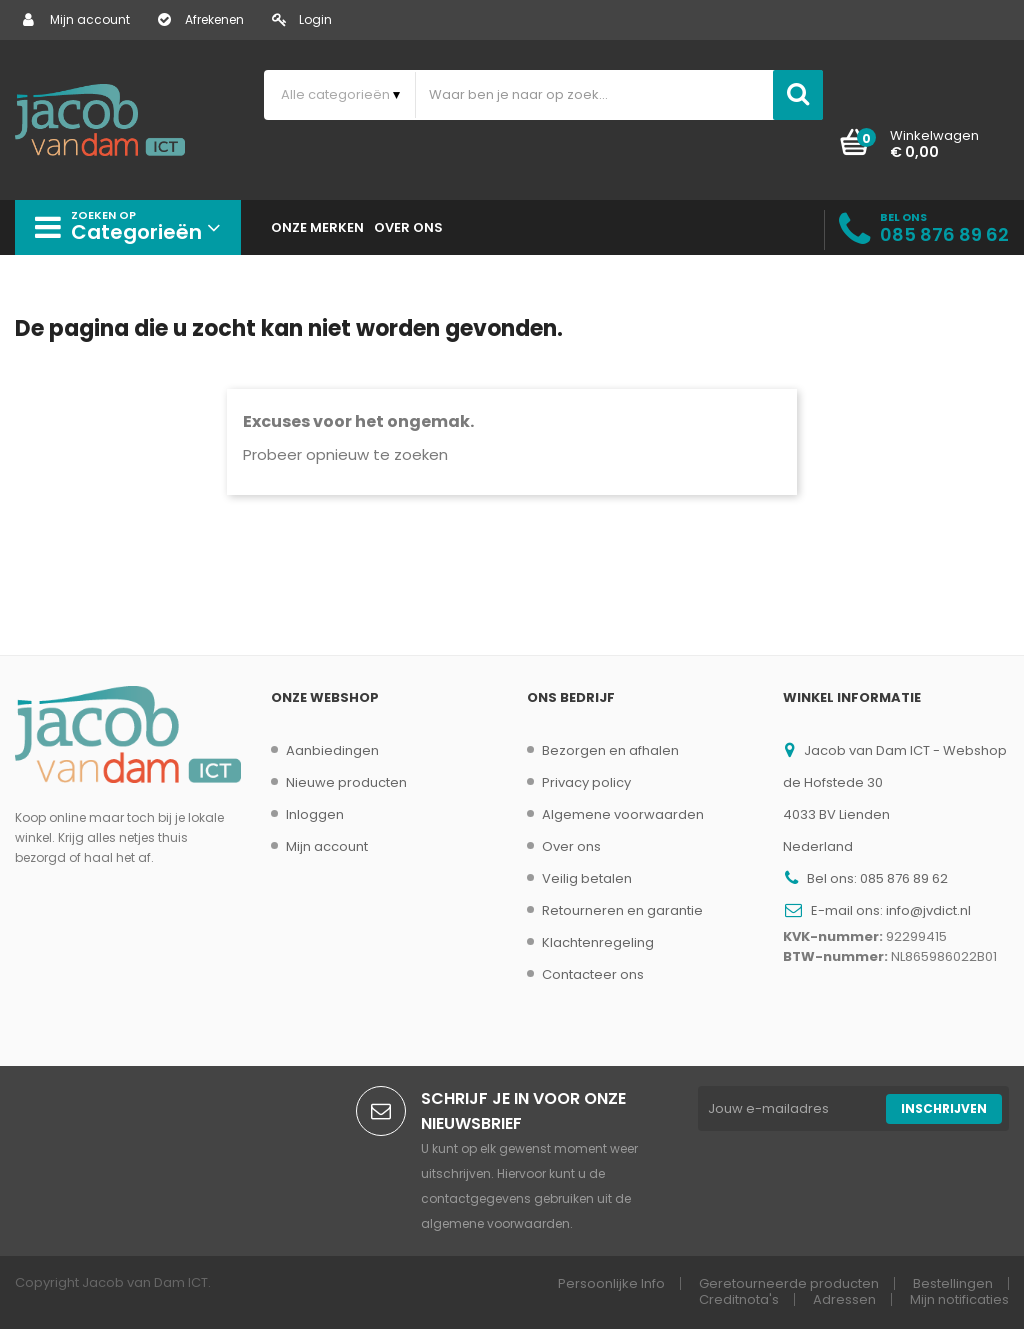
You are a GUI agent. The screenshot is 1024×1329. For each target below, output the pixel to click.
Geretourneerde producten (789, 1283)
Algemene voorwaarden (623, 814)
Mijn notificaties (959, 1299)
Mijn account (76, 19)
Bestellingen (953, 1283)
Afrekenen (201, 19)
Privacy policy (586, 782)
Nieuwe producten (346, 782)
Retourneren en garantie (622, 910)
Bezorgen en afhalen (610, 750)
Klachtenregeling (598, 942)
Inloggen (315, 814)
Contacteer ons (593, 974)
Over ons (571, 846)
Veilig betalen (587, 878)
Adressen (844, 1299)
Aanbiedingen (332, 750)
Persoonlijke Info (611, 1283)
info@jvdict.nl (928, 910)
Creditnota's (739, 1299)
